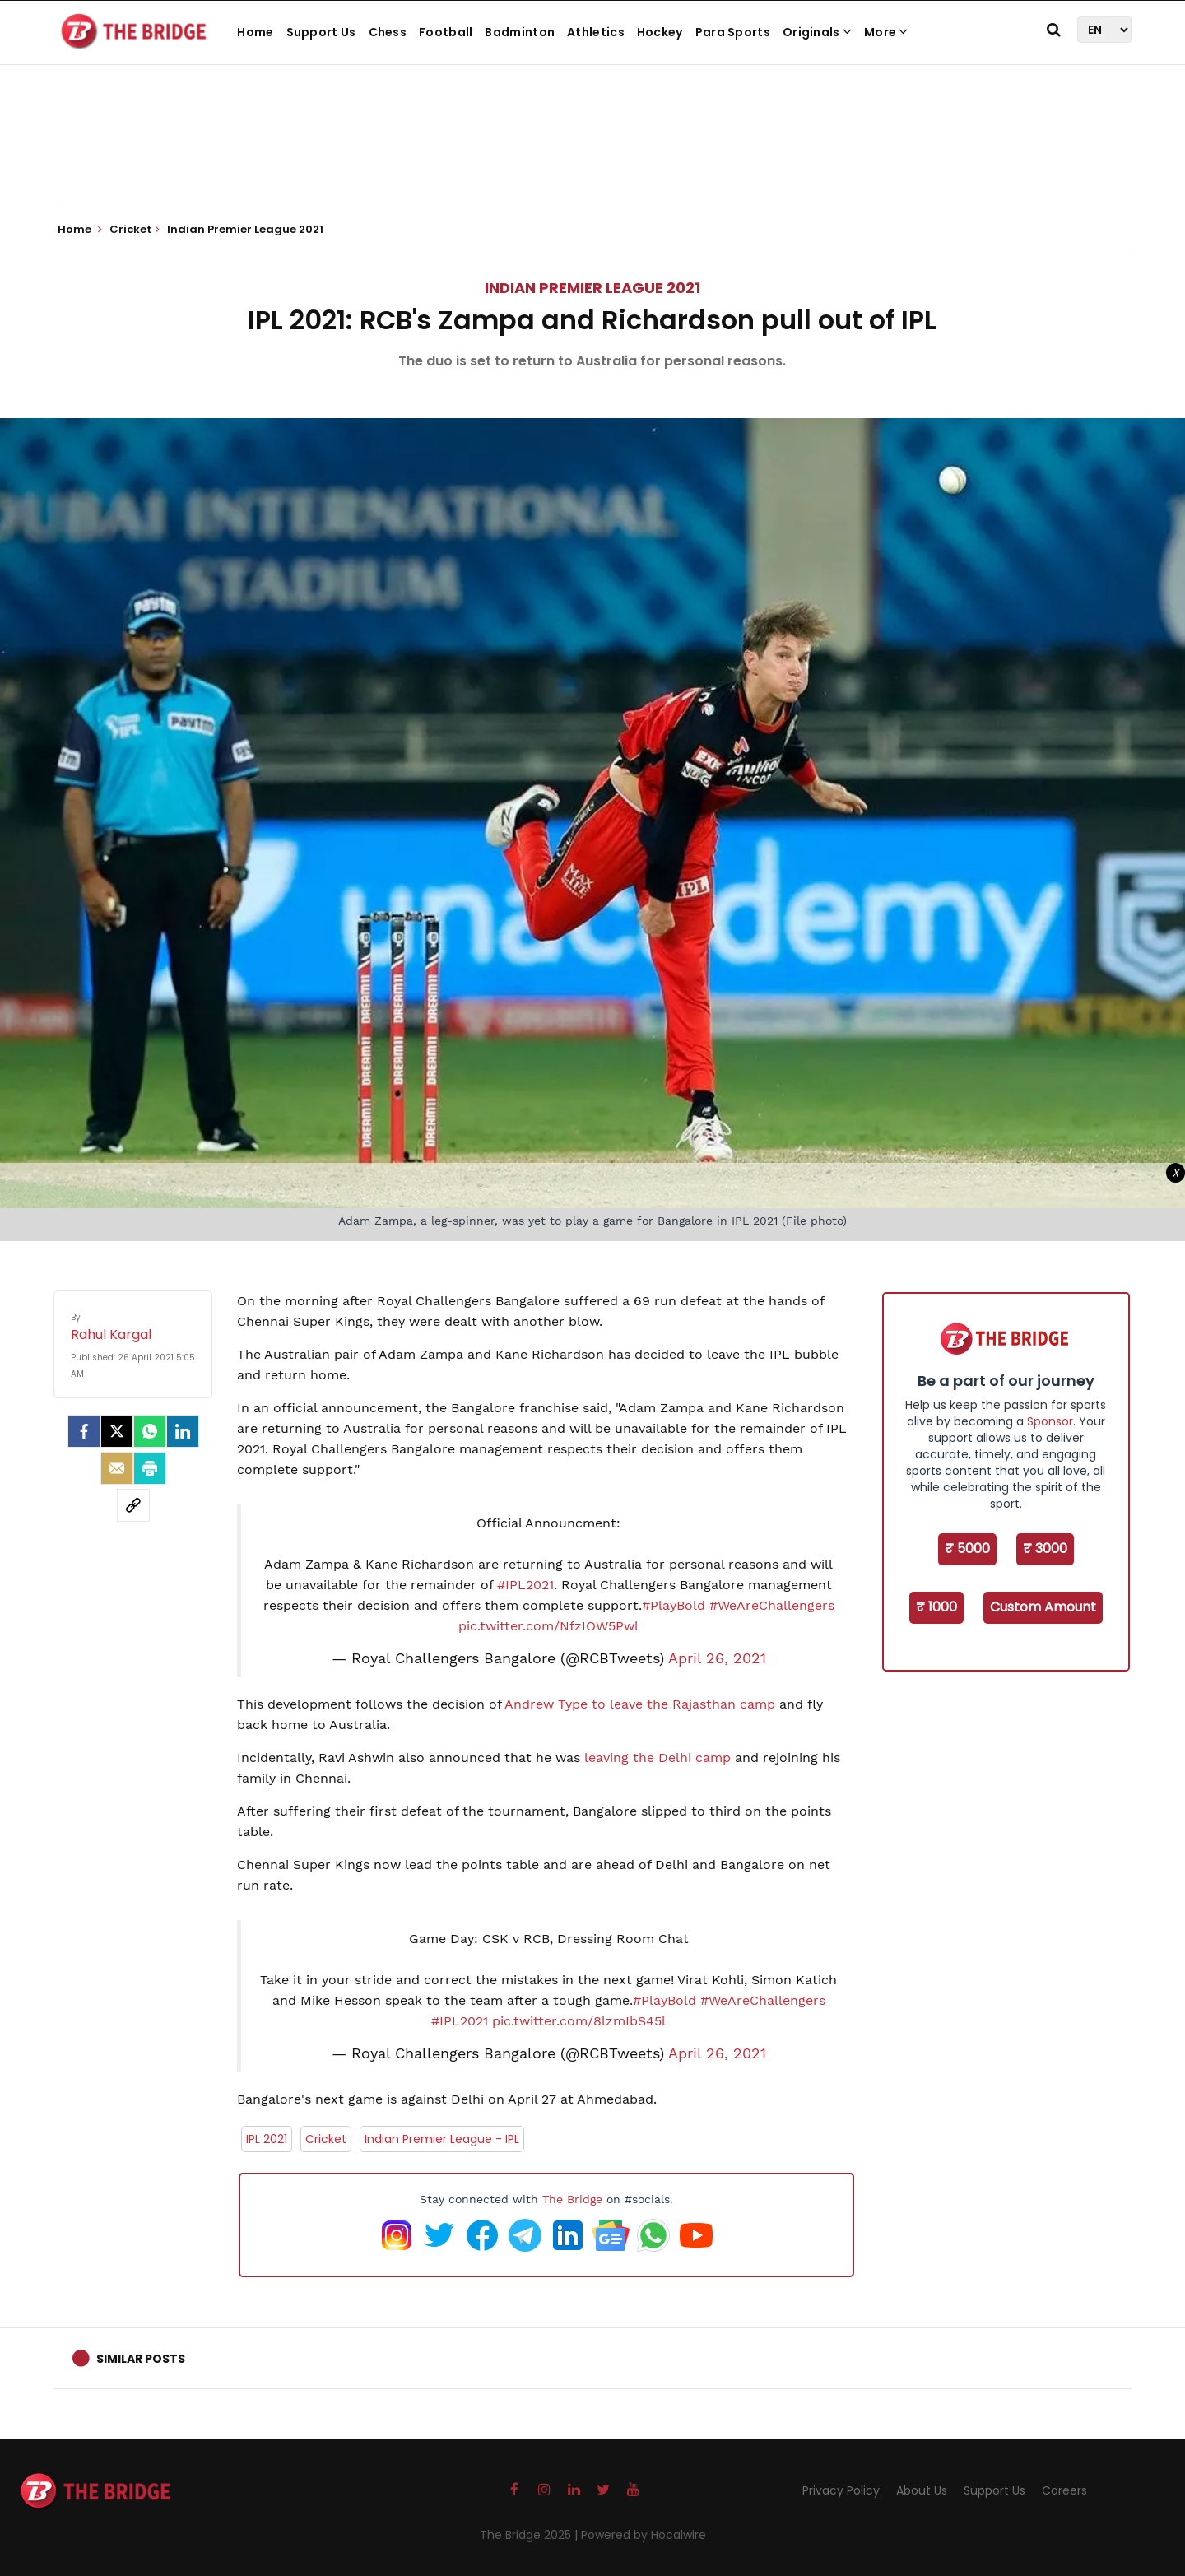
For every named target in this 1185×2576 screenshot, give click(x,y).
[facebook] (83, 1431)
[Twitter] (116, 1431)
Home (255, 32)
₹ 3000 (1045, 1548)
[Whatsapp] (149, 1431)
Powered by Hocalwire (643, 2535)
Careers (1064, 2490)
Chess (388, 32)
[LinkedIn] (182, 1431)
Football (445, 32)
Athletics (596, 32)
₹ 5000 (967, 1548)
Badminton (520, 32)
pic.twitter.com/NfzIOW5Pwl (548, 1626)
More (886, 32)
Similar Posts (140, 2358)
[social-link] (133, 1505)
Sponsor (1050, 1421)
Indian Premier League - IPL (442, 2139)
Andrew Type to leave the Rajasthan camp (639, 1704)
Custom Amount (1043, 1606)
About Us (921, 2490)
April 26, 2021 (717, 1658)
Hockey (660, 32)
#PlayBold (673, 1605)
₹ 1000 (936, 1606)
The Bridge (572, 2199)
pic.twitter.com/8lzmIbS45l (579, 2021)
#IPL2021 (525, 1585)
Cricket (325, 2139)
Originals (817, 32)
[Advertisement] (592, 156)
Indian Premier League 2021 (592, 287)
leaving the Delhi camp (657, 1757)
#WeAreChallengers (771, 1605)
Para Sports (732, 32)
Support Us (321, 32)
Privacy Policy (841, 2490)
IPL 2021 (266, 2139)
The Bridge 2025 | (530, 2535)
